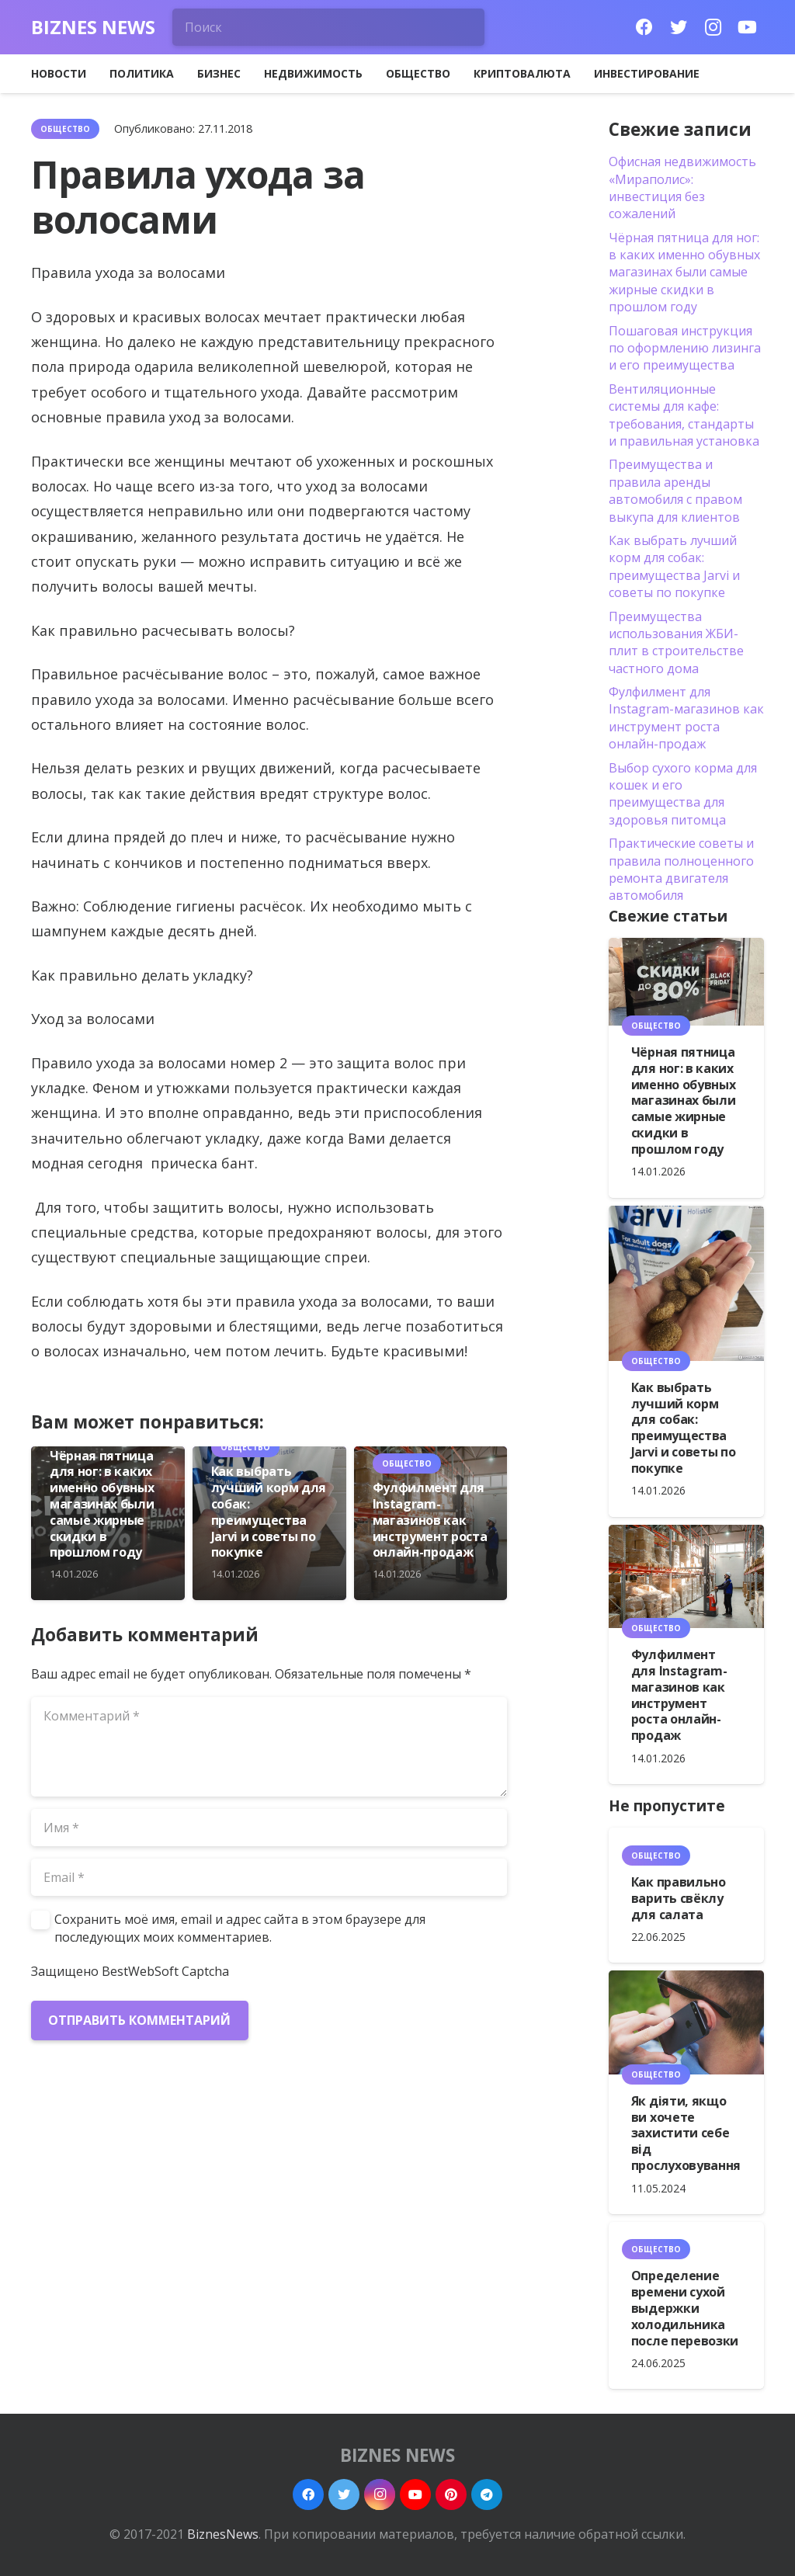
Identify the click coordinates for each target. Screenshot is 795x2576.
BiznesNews (223, 2534)
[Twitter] (678, 27)
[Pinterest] (451, 2494)
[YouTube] (747, 27)
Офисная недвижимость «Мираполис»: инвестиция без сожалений (682, 187)
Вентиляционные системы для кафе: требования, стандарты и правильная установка (684, 415)
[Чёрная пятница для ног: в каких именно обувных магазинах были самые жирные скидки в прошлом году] (686, 982)
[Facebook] (644, 27)
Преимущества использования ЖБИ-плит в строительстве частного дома (676, 642)
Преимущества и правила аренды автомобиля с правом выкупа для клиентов (675, 490)
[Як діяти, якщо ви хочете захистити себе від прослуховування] (686, 2022)
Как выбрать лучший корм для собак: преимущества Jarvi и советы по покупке (268, 1512)
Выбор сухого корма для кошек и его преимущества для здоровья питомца (683, 793)
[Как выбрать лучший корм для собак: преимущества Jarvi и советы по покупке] (686, 1283)
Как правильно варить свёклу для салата (678, 1898)
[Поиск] (328, 27)
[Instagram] (713, 27)
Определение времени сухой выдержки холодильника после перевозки (684, 2308)
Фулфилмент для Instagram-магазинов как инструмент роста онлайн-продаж (430, 1520)
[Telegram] (486, 2494)
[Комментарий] (269, 1747)
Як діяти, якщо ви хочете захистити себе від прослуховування (686, 2133)
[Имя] (269, 1827)
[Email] (269, 1877)
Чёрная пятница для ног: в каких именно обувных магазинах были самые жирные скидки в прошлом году (102, 1504)
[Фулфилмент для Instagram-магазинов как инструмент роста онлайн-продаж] (686, 1577)
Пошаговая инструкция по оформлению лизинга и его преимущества (685, 348)
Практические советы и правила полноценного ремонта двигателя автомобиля (681, 869)
